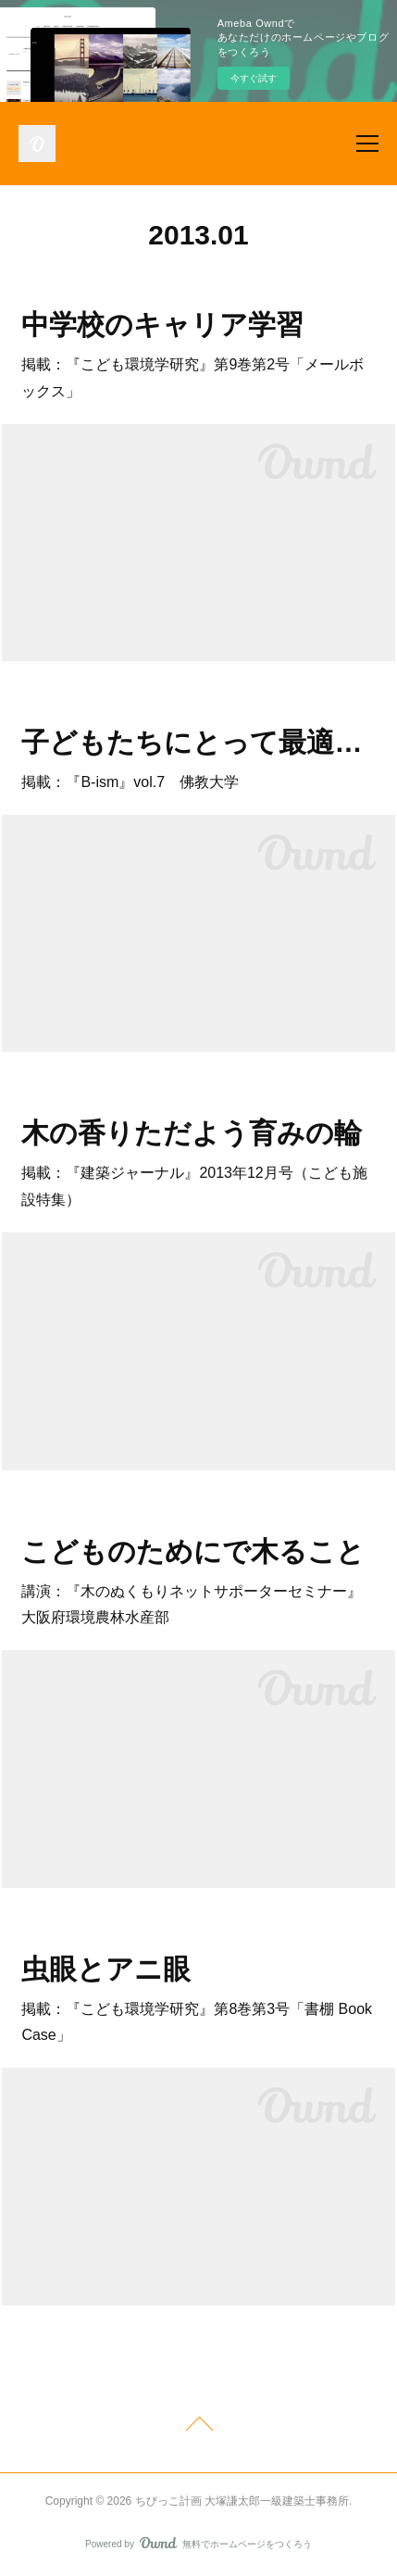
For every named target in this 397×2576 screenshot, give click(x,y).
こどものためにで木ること (193, 1551)
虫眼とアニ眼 (106, 1969)
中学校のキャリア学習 (162, 324)
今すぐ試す (253, 78)
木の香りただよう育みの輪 (191, 1133)
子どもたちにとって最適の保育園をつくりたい (198, 742)
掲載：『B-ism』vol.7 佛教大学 (130, 782)
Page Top (198, 2427)
